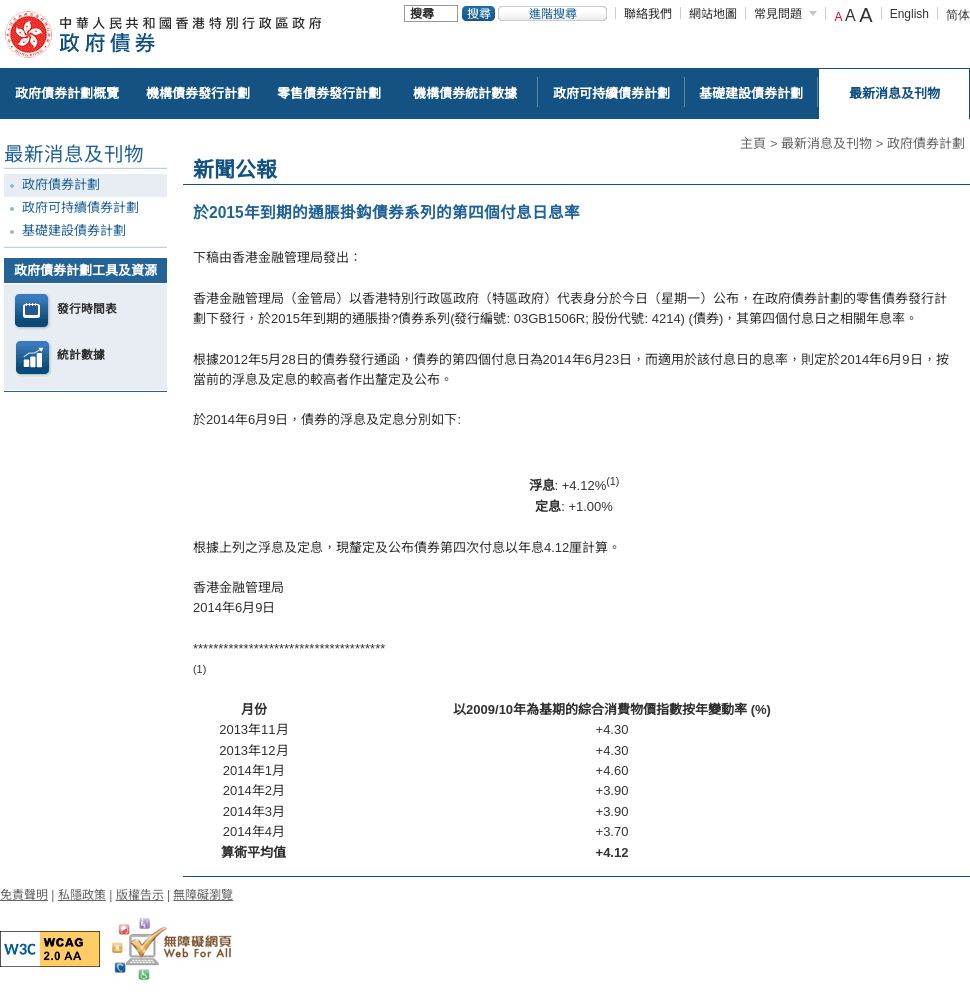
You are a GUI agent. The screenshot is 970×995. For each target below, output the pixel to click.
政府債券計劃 (926, 143)
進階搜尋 (553, 14)
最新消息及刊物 (826, 143)
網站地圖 (713, 14)
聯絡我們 (648, 14)
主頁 (753, 143)
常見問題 (778, 14)
